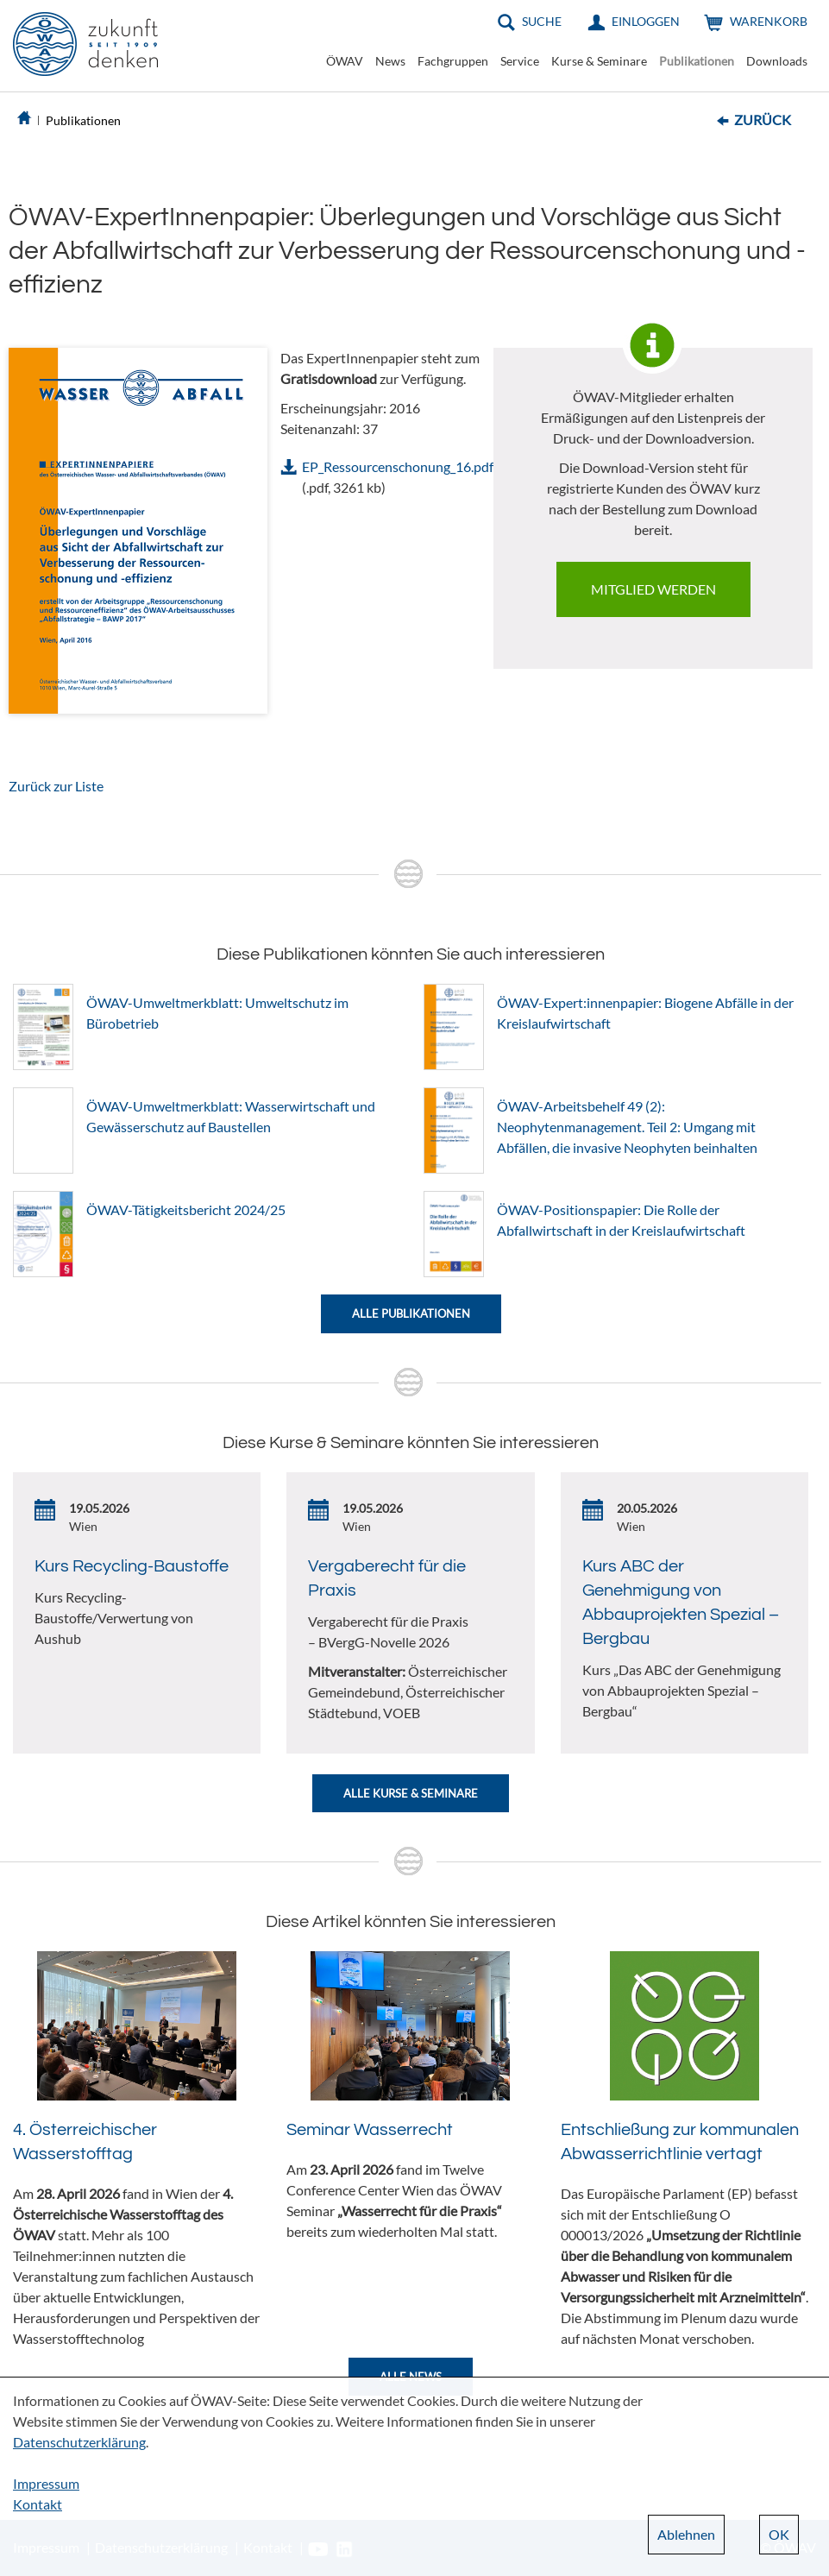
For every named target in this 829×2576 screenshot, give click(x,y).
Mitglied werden (653, 589)
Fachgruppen (453, 61)
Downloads (776, 61)
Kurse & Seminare (599, 61)
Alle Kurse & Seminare (410, 1793)
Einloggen (646, 21)
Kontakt (37, 2504)
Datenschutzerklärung (79, 2442)
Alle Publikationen (411, 1313)
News (390, 61)
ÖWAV (344, 61)
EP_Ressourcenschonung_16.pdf (397, 466)
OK (779, 2534)
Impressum (46, 2483)
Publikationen (696, 61)
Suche (542, 21)
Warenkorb (768, 21)
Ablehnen (686, 2534)
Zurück (762, 119)
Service (519, 61)
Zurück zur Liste (56, 786)
